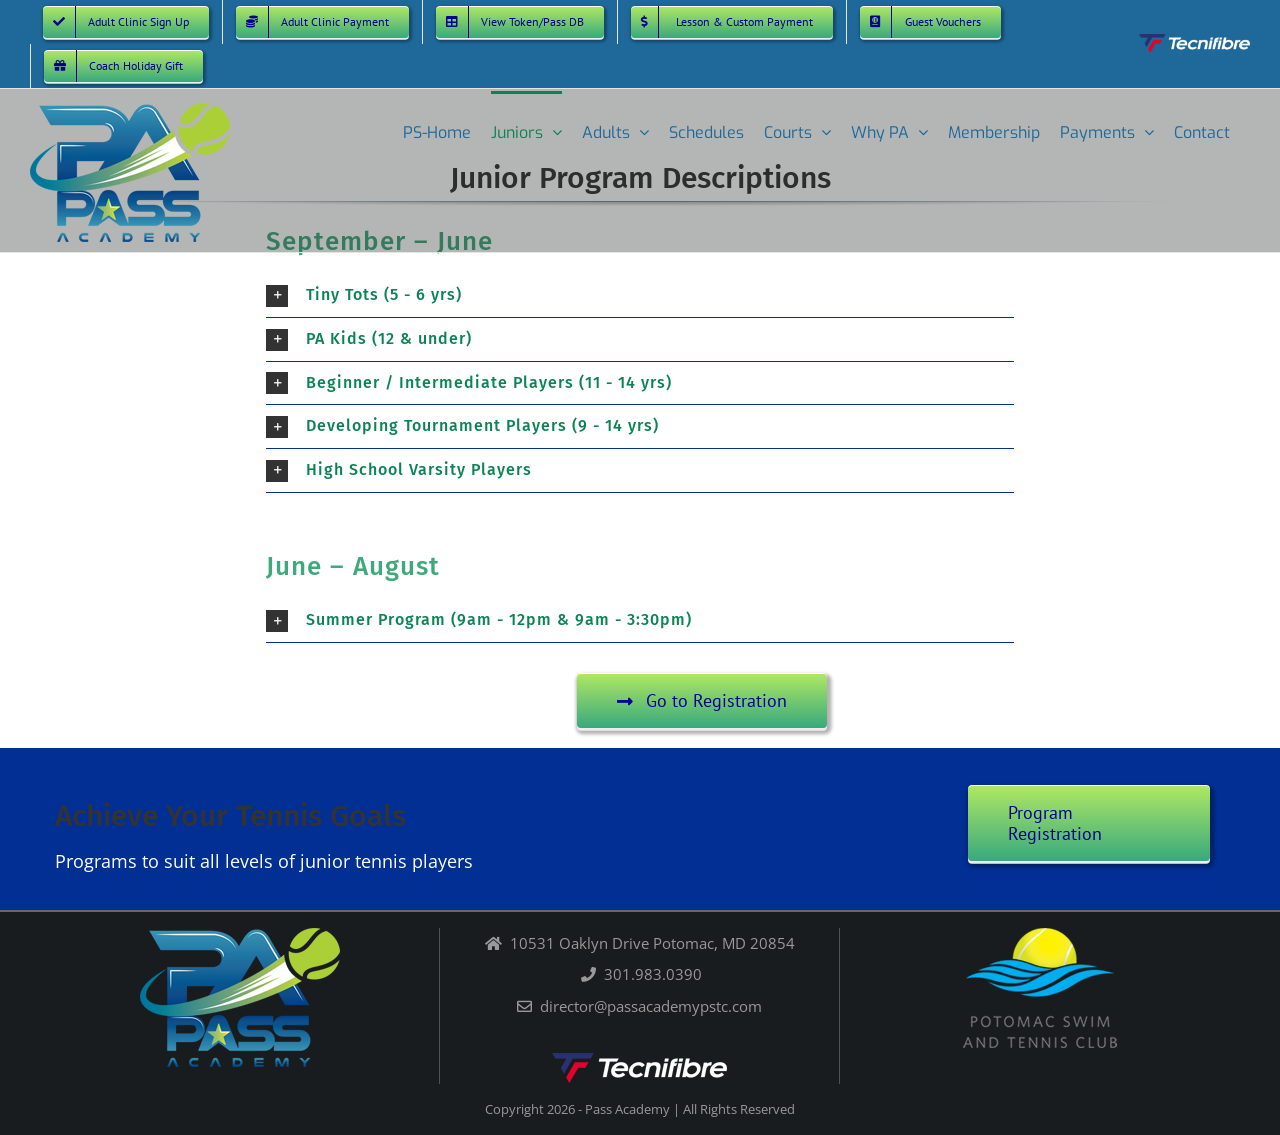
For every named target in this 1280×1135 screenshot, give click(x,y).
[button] (640, 295)
